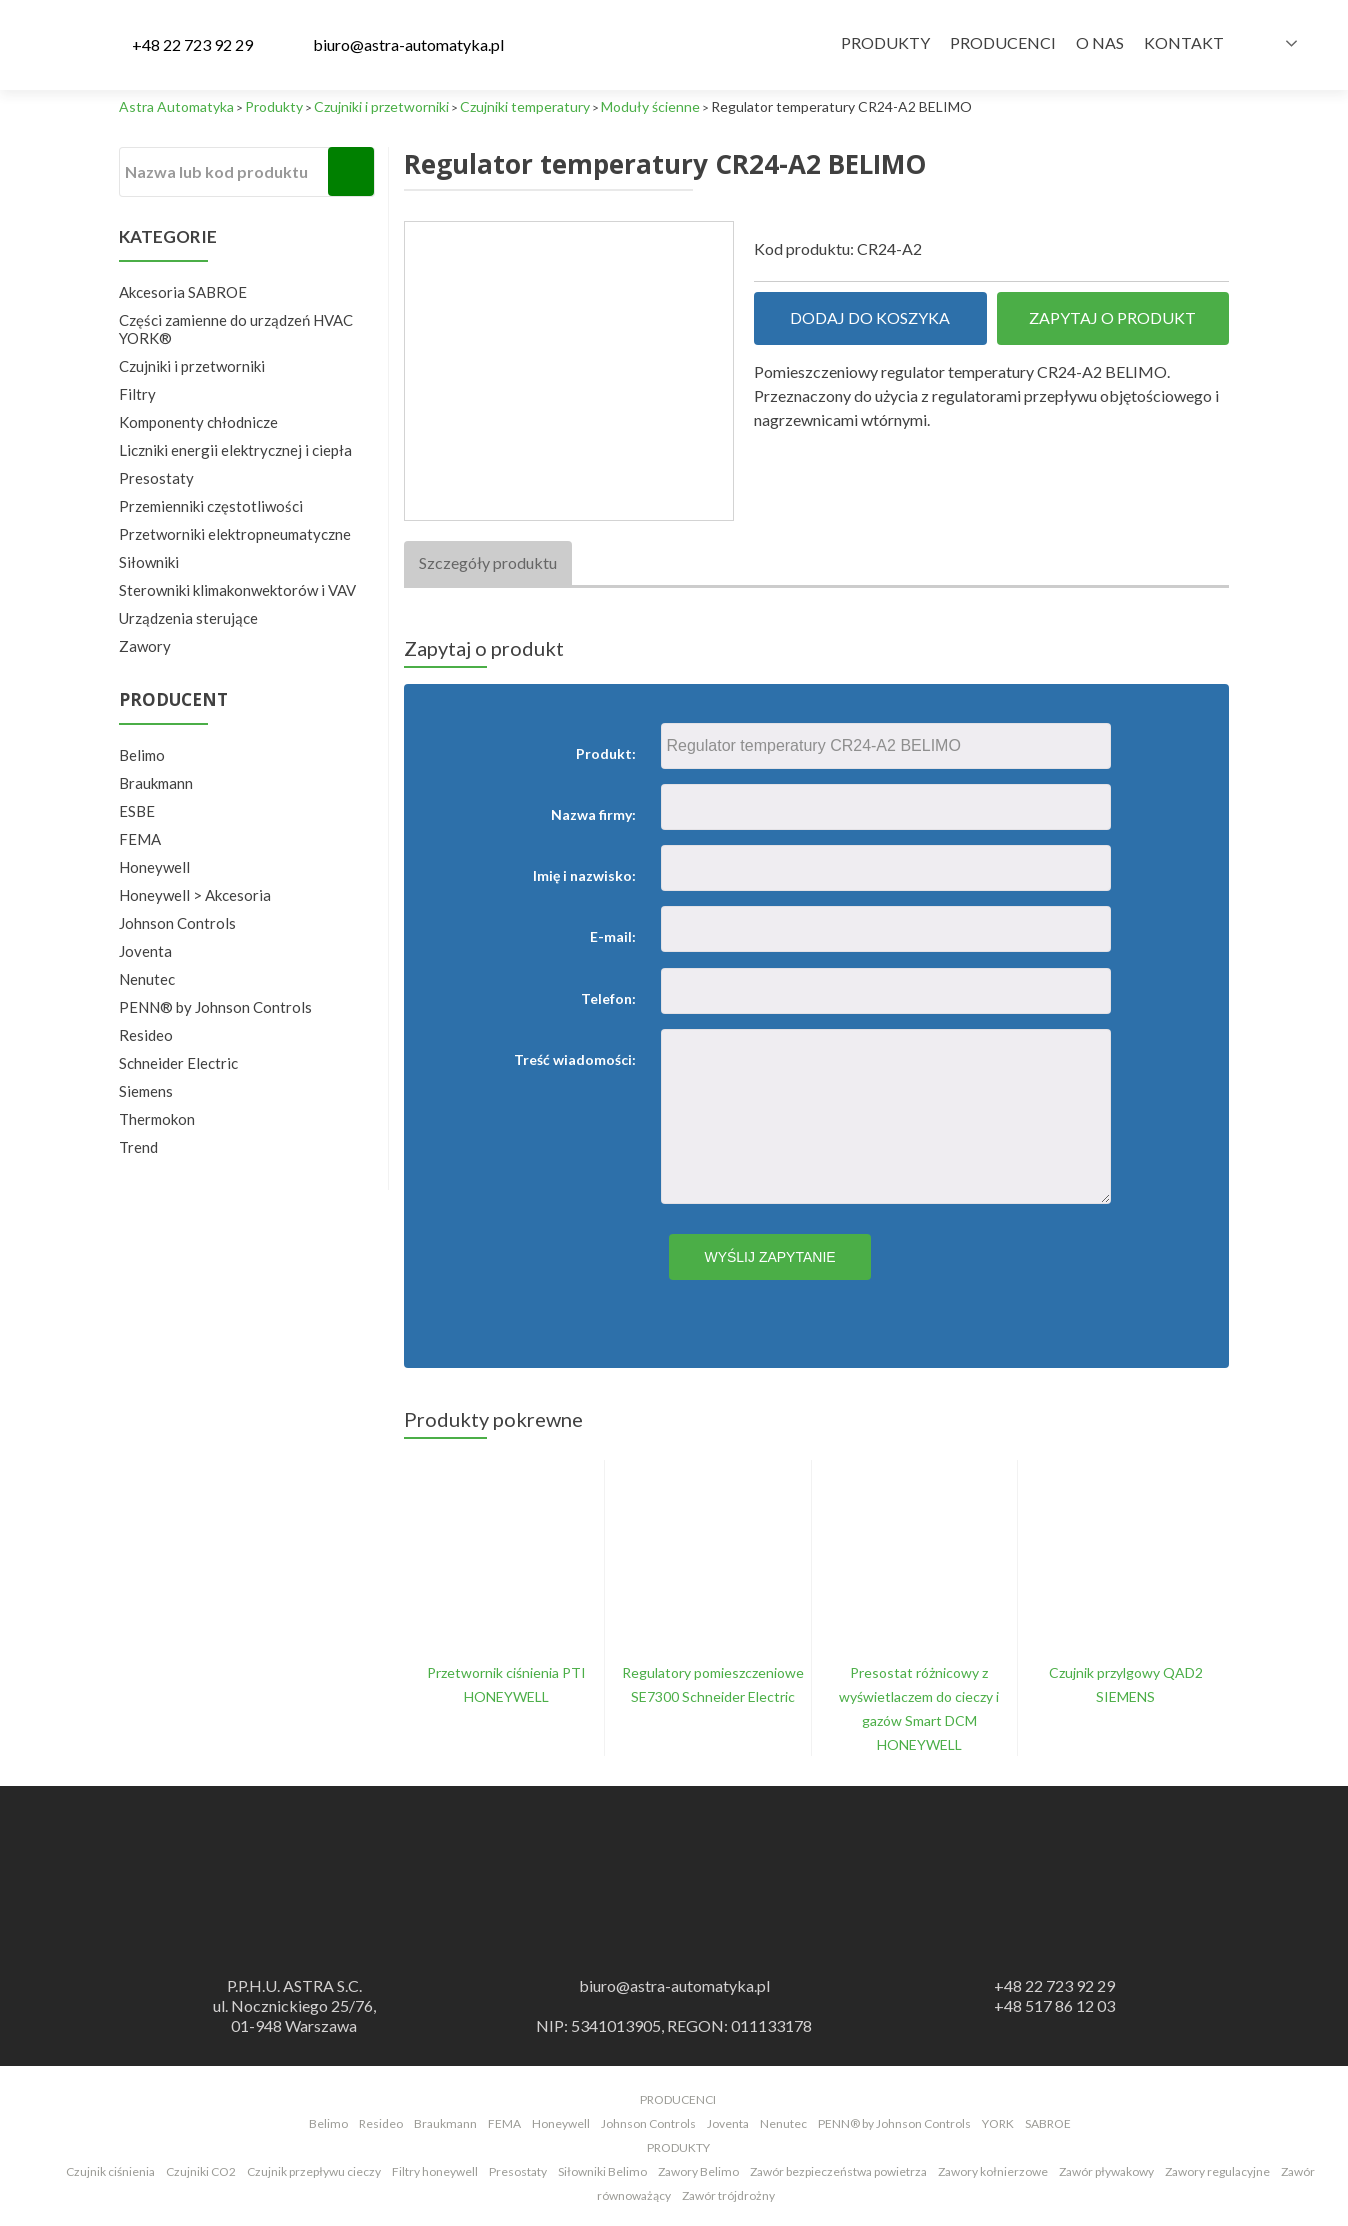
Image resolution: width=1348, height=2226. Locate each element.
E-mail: (613, 936)
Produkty (885, 42)
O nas (1100, 42)
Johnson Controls (177, 923)
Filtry (137, 394)
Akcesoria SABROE (183, 292)
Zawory (145, 646)
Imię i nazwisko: (584, 875)
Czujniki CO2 (201, 2171)
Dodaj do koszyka (870, 317)
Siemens (146, 1091)
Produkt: (606, 753)
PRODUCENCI (678, 2099)
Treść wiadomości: (575, 1059)
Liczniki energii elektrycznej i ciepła (235, 450)
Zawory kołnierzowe (993, 2171)
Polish (1262, 43)
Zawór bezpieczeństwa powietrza (838, 2171)
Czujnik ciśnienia (110, 2171)
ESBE (137, 811)
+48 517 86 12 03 (1054, 2005)
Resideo (146, 1035)
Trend (138, 1147)
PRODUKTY (678, 2147)
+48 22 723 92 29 (192, 44)
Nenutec (147, 979)
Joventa (145, 951)
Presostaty (156, 478)
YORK (998, 2123)
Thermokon (157, 1119)
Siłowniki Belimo (602, 2171)
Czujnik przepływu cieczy (314, 2171)
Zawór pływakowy (1106, 2171)
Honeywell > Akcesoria (195, 895)
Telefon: (608, 998)
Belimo (142, 755)
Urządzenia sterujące (188, 618)
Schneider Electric (178, 1063)
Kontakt (1184, 42)
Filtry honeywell (435, 2171)
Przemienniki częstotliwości (211, 506)
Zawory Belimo (698, 2171)
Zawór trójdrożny (728, 2195)
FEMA (140, 839)
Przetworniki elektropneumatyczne (235, 534)
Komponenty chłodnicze (198, 422)
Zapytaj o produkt (1112, 317)
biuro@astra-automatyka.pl (408, 44)
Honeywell (154, 867)
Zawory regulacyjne (1217, 2171)
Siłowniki (149, 562)
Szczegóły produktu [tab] (488, 562)
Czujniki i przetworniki (192, 366)
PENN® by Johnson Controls (215, 1007)
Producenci (1003, 42)
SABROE (1048, 2123)
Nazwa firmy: (593, 814)
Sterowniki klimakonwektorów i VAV (237, 590)
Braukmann (156, 783)
